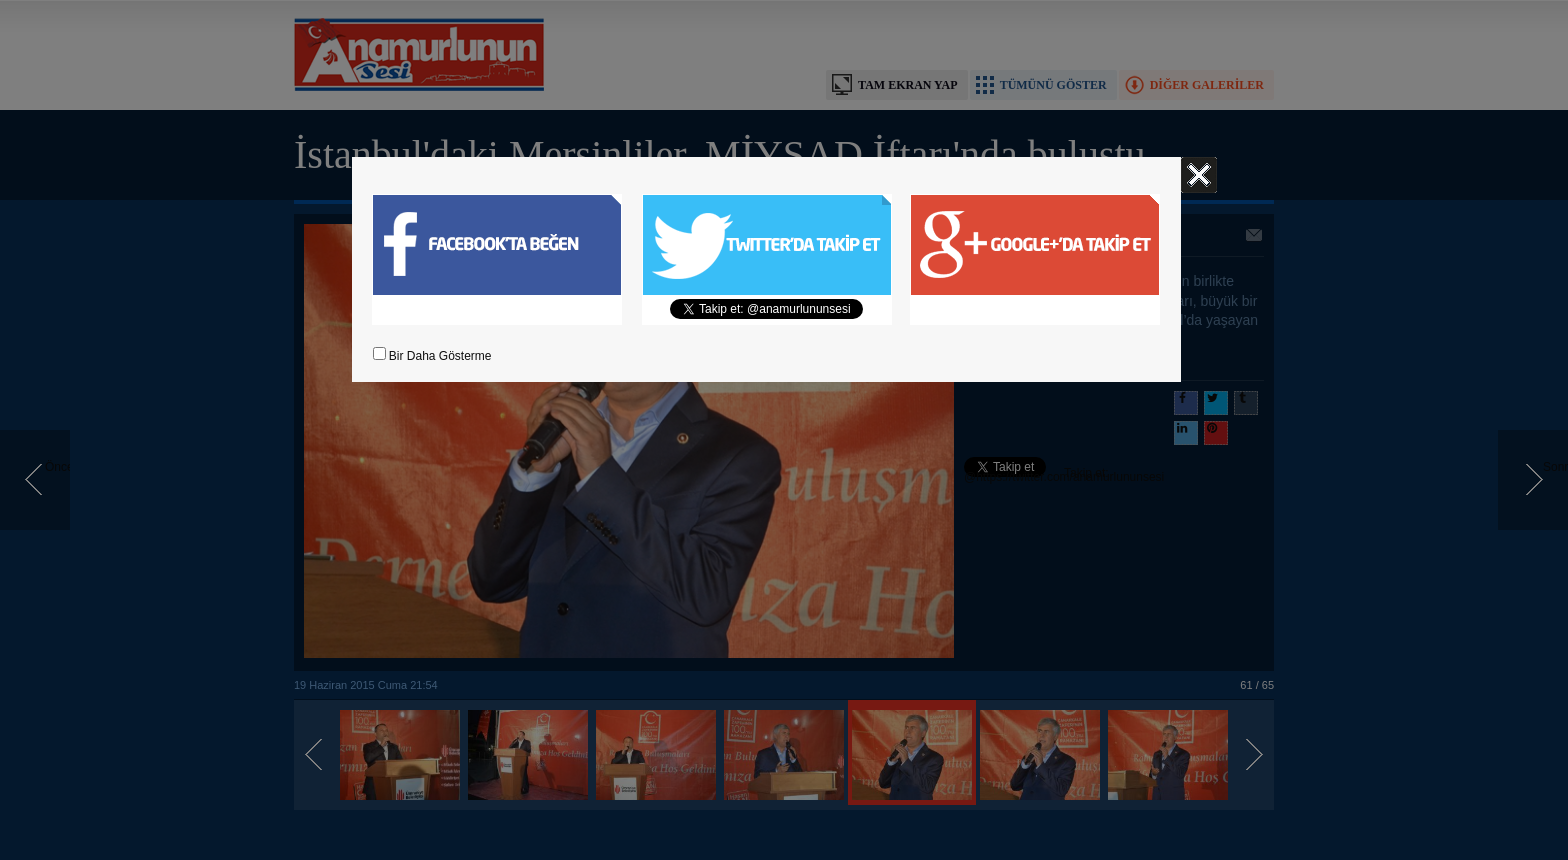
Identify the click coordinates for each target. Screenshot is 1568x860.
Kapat (1199, 175)
